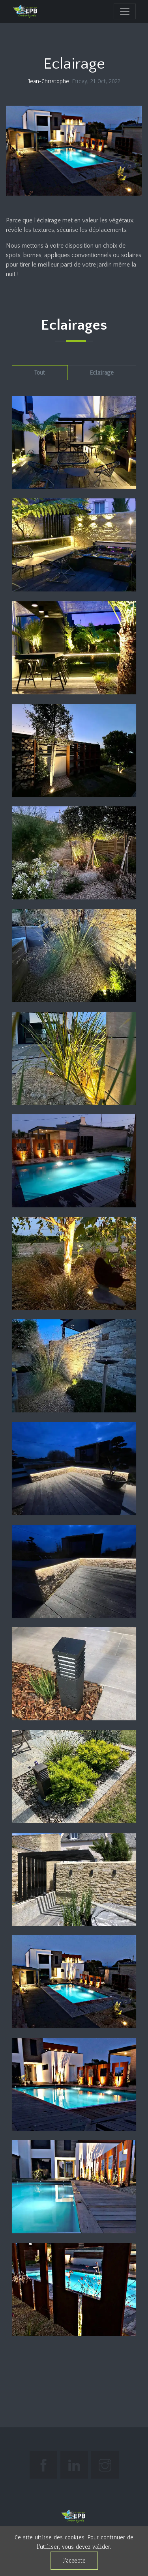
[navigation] (125, 11)
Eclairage (102, 372)
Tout (39, 372)
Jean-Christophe (48, 81)
